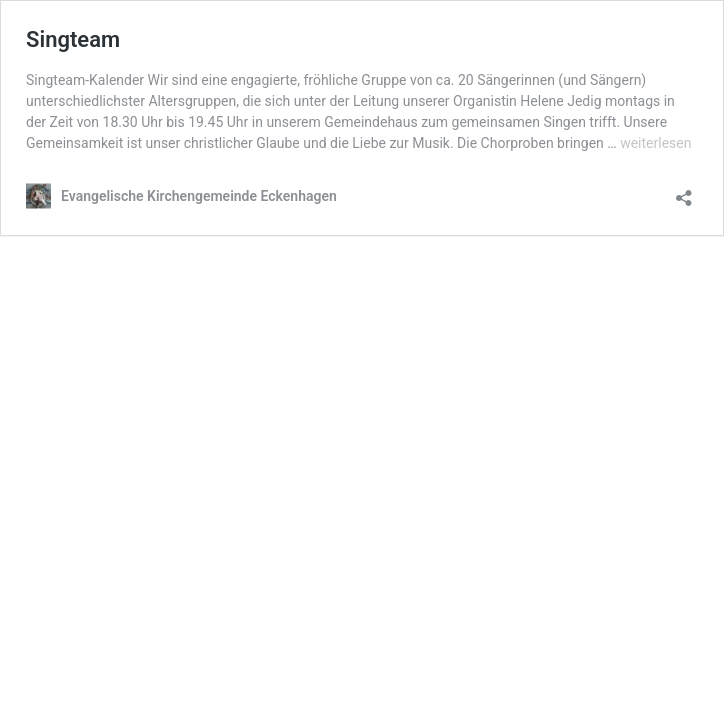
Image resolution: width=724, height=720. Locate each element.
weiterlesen (655, 143)
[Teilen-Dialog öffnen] (684, 191)
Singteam (73, 39)
